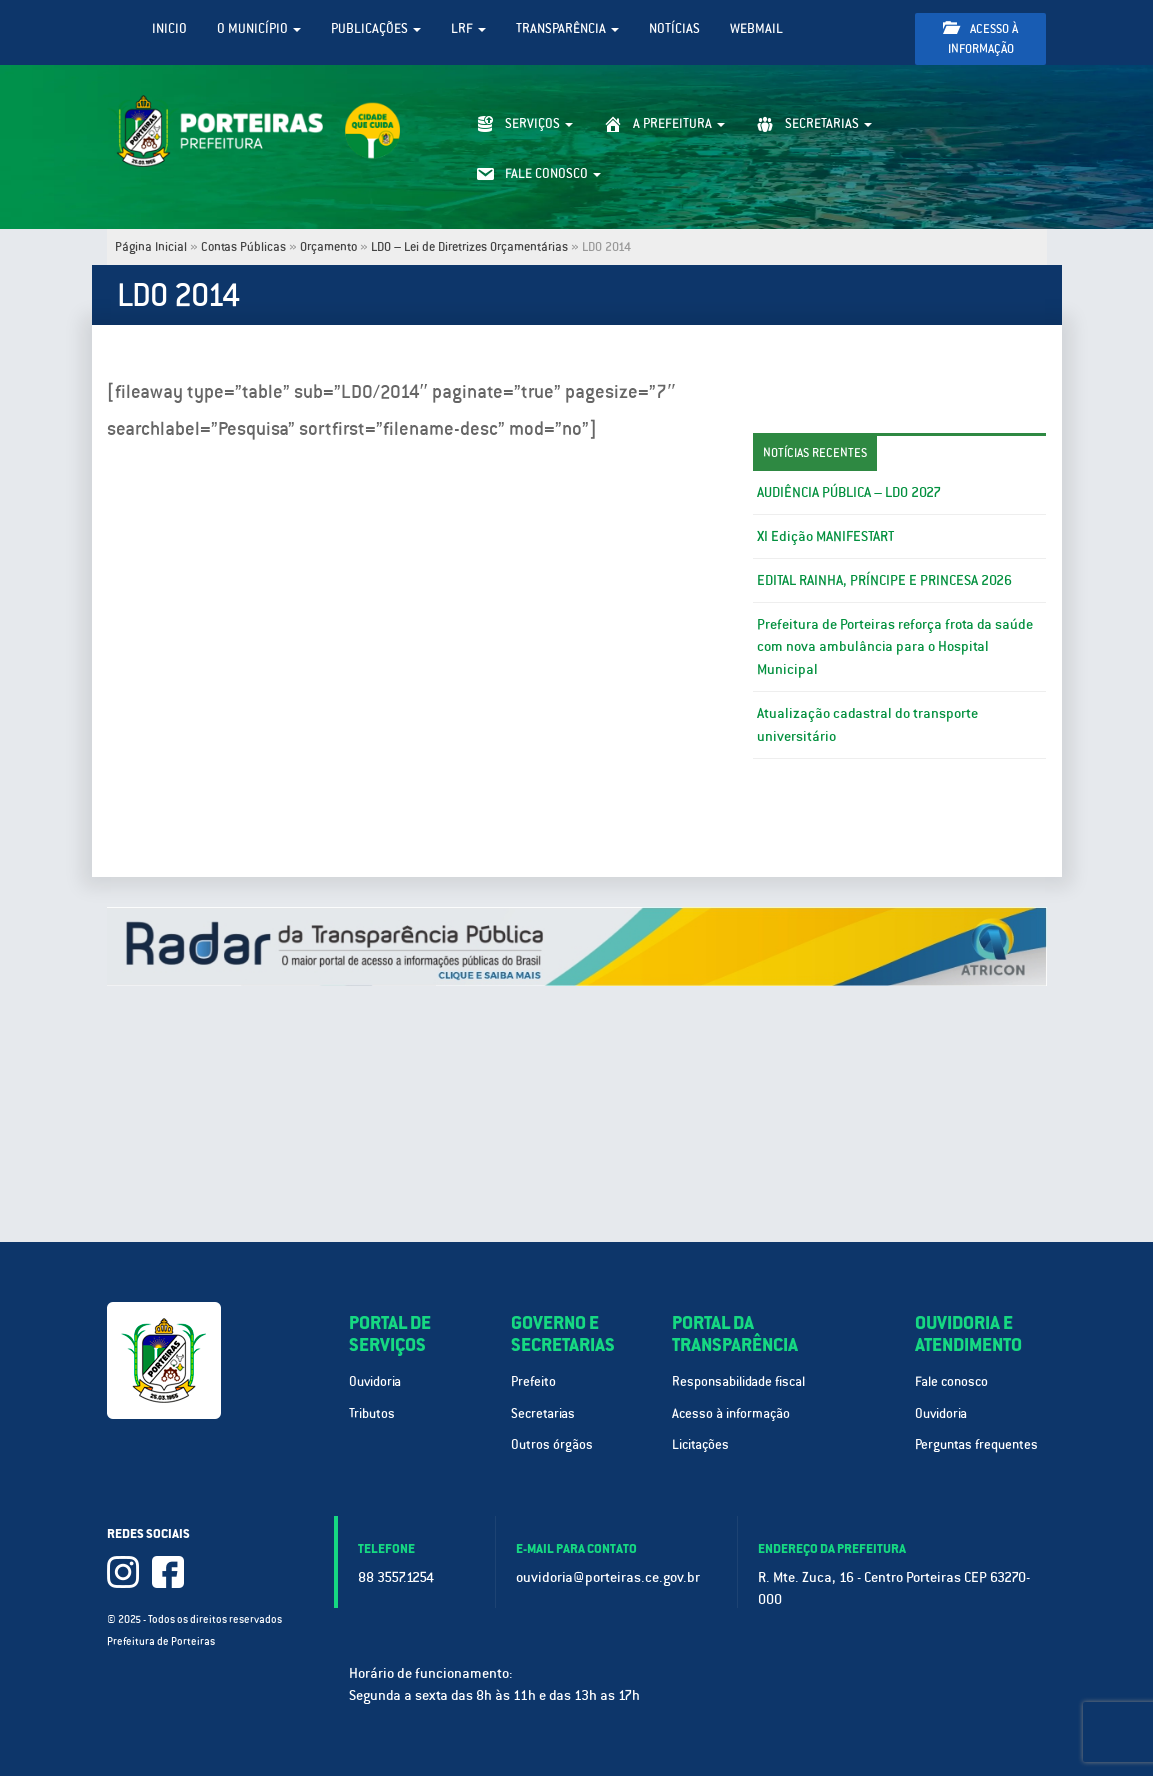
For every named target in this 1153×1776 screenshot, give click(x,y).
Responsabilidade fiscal (738, 1381)
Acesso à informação (980, 38)
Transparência (567, 28)
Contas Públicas (243, 247)
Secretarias (543, 1413)
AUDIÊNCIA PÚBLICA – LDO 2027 (849, 492)
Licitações (700, 1444)
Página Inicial (151, 247)
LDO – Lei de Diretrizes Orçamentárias (469, 247)
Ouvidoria (375, 1381)
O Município (259, 28)
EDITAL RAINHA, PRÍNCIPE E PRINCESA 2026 (884, 580)
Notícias (674, 28)
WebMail (756, 28)
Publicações (376, 28)
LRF (468, 28)
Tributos (372, 1413)
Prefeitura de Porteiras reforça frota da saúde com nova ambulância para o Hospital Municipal (895, 647)
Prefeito (533, 1381)
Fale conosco (951, 1381)
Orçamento (328, 247)
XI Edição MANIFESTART (825, 536)
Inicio (169, 28)
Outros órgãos (552, 1444)
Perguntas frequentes (976, 1444)
